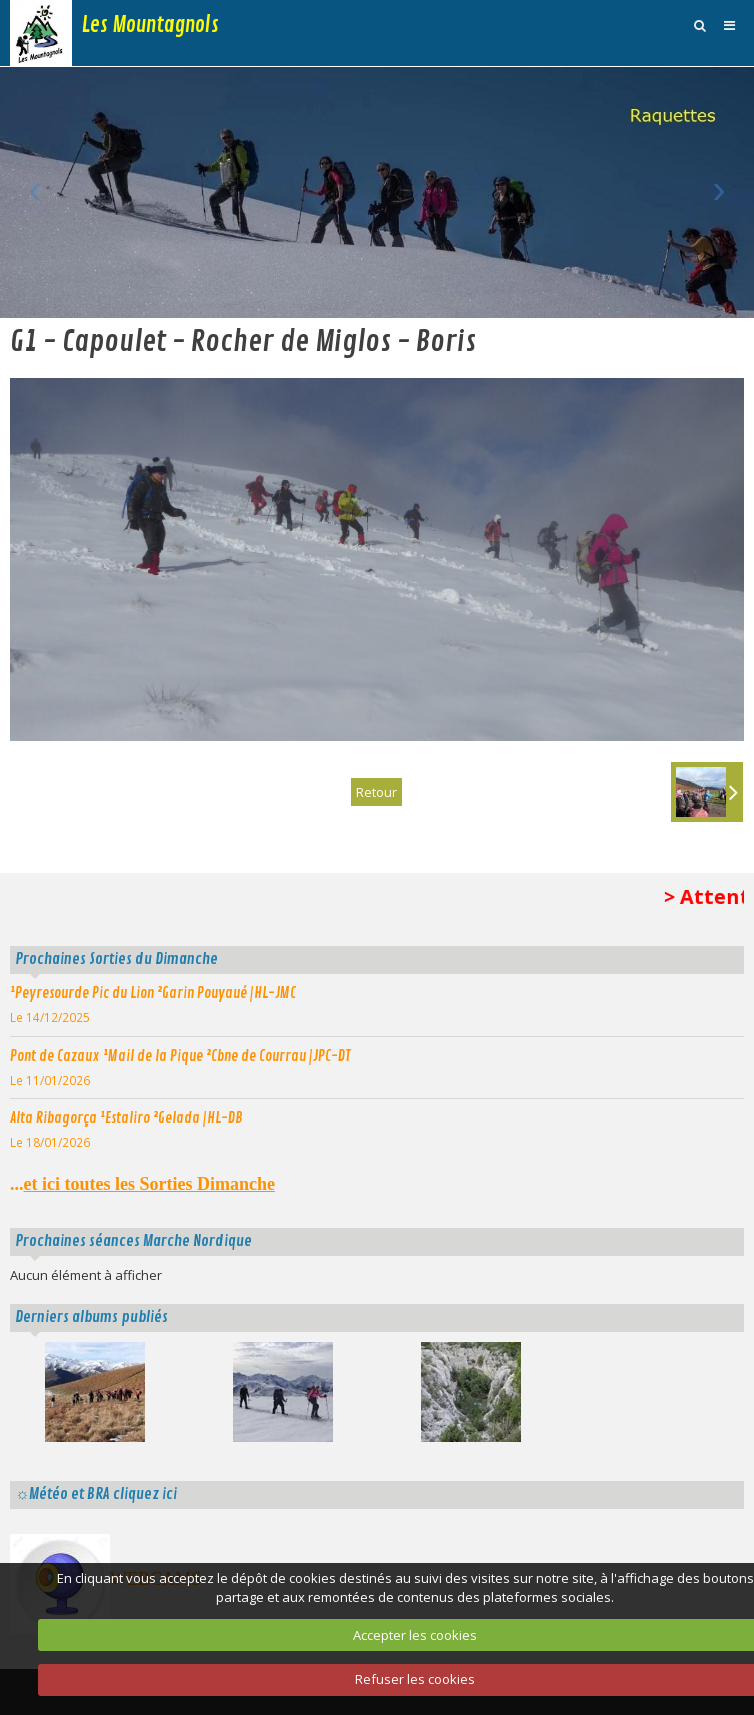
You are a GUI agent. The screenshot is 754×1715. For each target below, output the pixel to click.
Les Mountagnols (150, 25)
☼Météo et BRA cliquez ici (96, 1494)
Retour (376, 792)
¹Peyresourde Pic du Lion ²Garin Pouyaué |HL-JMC (153, 993)
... (142, 1184)
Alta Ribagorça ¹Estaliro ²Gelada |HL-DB (126, 1118)
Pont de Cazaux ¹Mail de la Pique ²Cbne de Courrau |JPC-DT (180, 1056)
